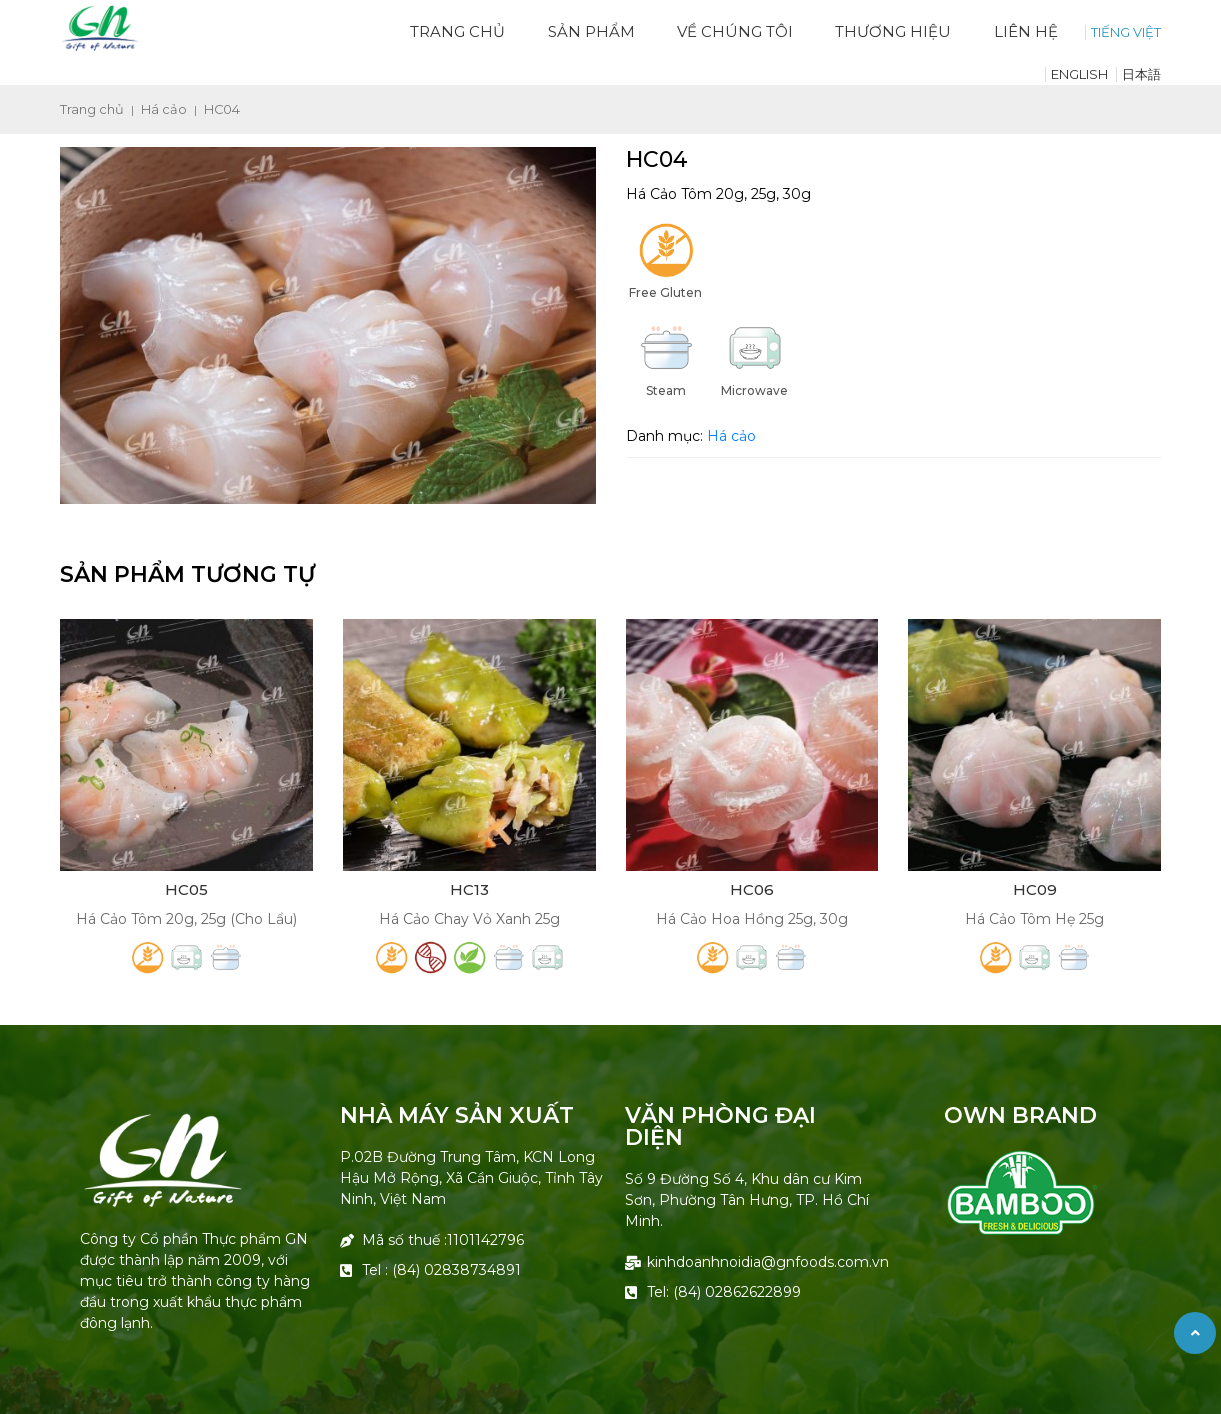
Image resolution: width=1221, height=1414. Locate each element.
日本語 (1141, 74)
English (1079, 74)
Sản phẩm (591, 31)
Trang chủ (457, 31)
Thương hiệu (893, 31)
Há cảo (164, 109)
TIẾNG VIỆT (1126, 32)
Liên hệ (1026, 31)
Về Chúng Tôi (735, 31)
